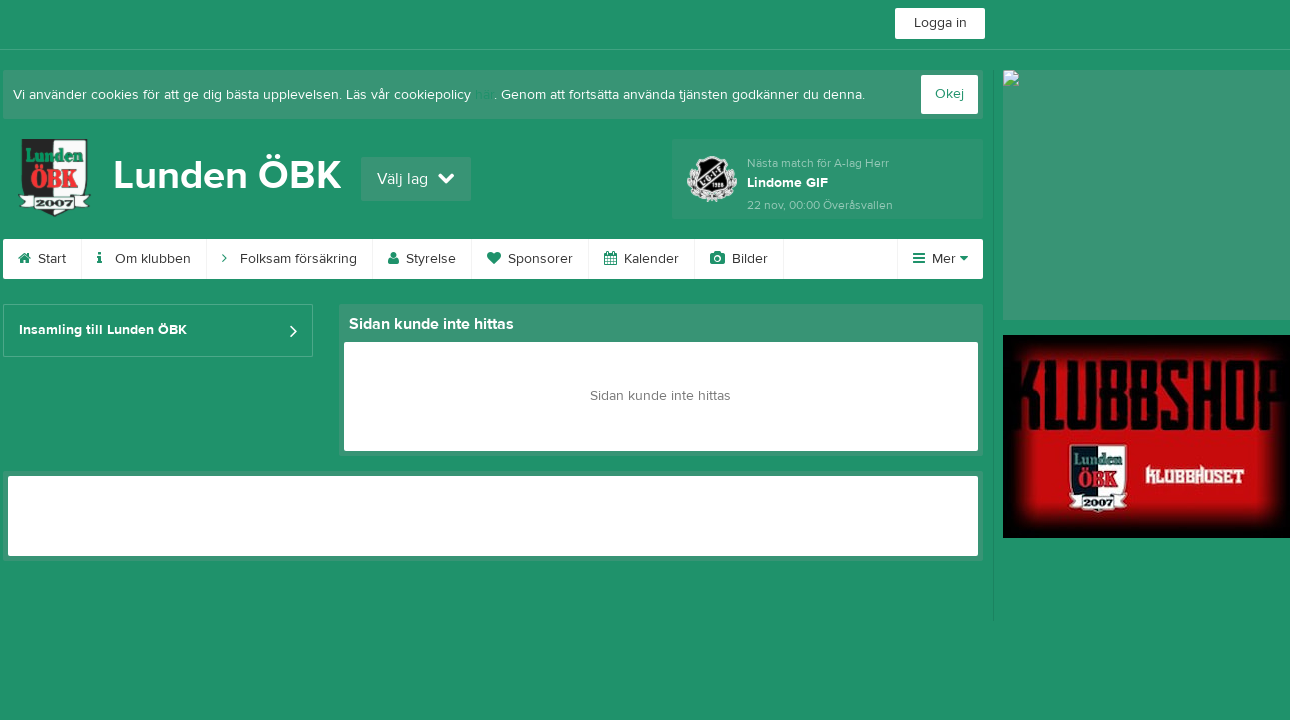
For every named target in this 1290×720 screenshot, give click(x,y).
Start (42, 259)
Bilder (739, 259)
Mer (940, 259)
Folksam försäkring (289, 259)
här (484, 95)
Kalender (641, 259)
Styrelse (422, 259)
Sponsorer (530, 259)
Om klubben (144, 259)
